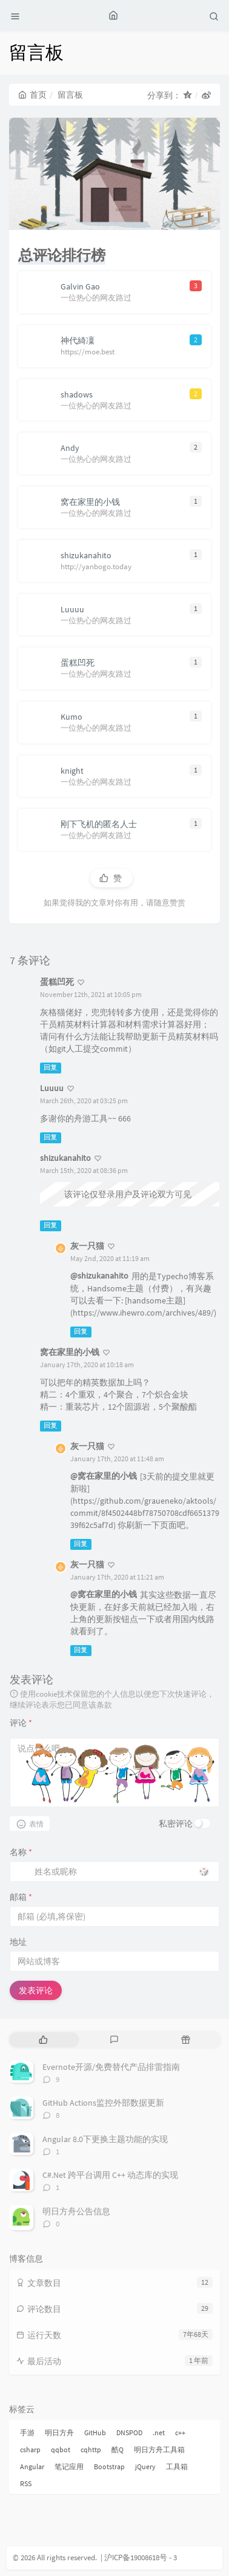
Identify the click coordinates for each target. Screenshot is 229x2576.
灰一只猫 (87, 1245)
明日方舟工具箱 (159, 2449)
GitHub (95, 2432)
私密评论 (176, 1823)
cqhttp (91, 2449)
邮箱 (21, 1896)
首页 (32, 94)
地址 (18, 1941)
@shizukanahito (99, 1275)
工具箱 (177, 2466)
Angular (32, 2466)
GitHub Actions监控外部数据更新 (103, 2102)
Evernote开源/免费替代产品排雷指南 (111, 2066)
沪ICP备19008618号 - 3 (140, 2557)
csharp (30, 2449)
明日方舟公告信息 (76, 2211)
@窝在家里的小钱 (103, 1475)
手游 (27, 2432)
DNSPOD (129, 2432)
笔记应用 (69, 2466)
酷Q (117, 2449)
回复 (50, 1068)
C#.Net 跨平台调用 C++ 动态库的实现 (110, 2174)
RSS (26, 2483)
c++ (180, 2432)
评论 (21, 1722)
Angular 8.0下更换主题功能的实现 (105, 2139)
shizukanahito (65, 1157)
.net (159, 2432)
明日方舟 (59, 2432)
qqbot (60, 2449)
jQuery (145, 2466)
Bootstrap (109, 2466)
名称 (21, 1852)
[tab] (43, 2040)
